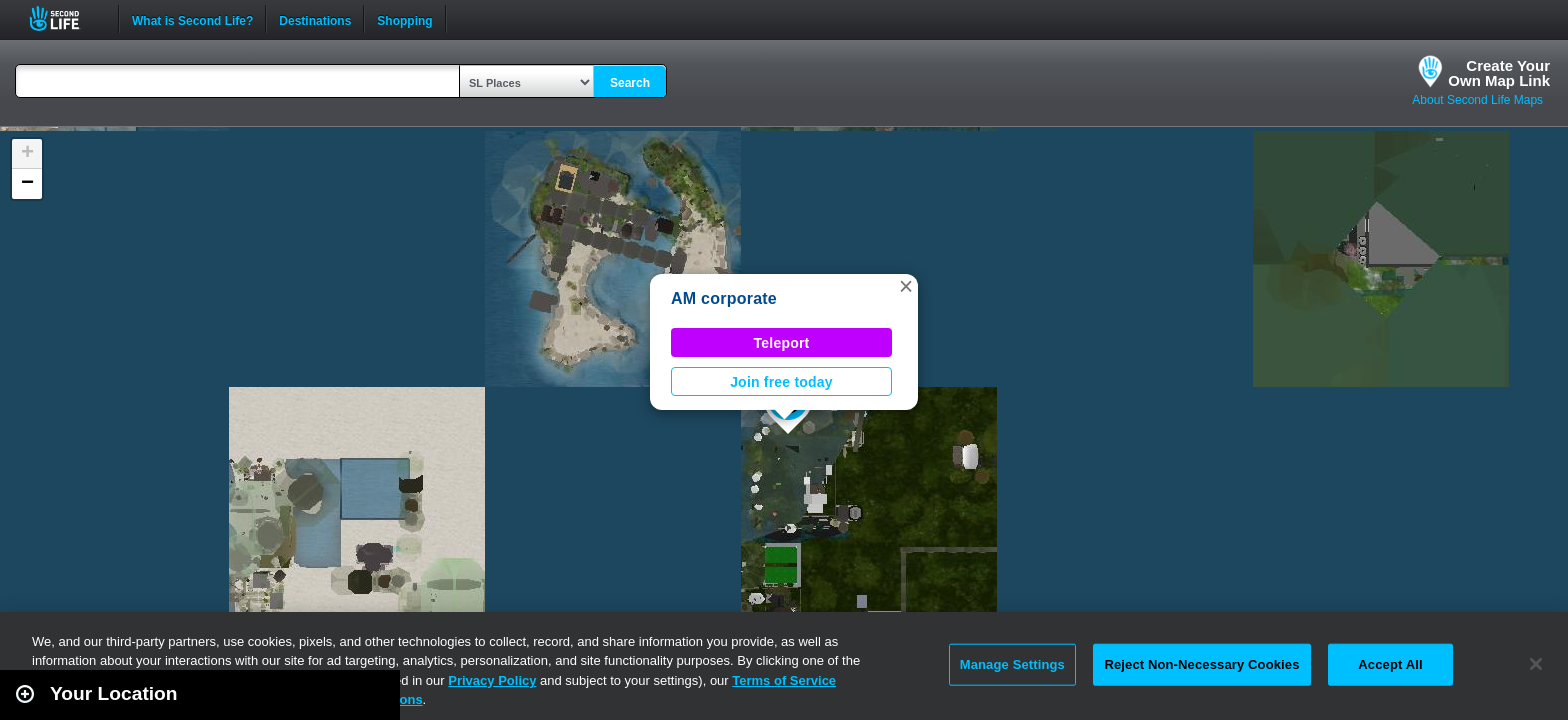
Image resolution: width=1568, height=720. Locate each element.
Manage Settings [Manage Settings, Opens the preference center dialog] (1012, 664)
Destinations (315, 19)
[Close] (1536, 664)
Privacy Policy (492, 680)
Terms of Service (784, 680)
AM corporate (724, 298)
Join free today (781, 382)
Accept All (1390, 664)
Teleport (782, 343)
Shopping (404, 19)
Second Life (65, 18)
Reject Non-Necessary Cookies (1201, 664)
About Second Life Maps (1477, 100)
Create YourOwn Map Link (1499, 73)
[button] (906, 286)
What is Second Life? (192, 19)
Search (630, 83)
